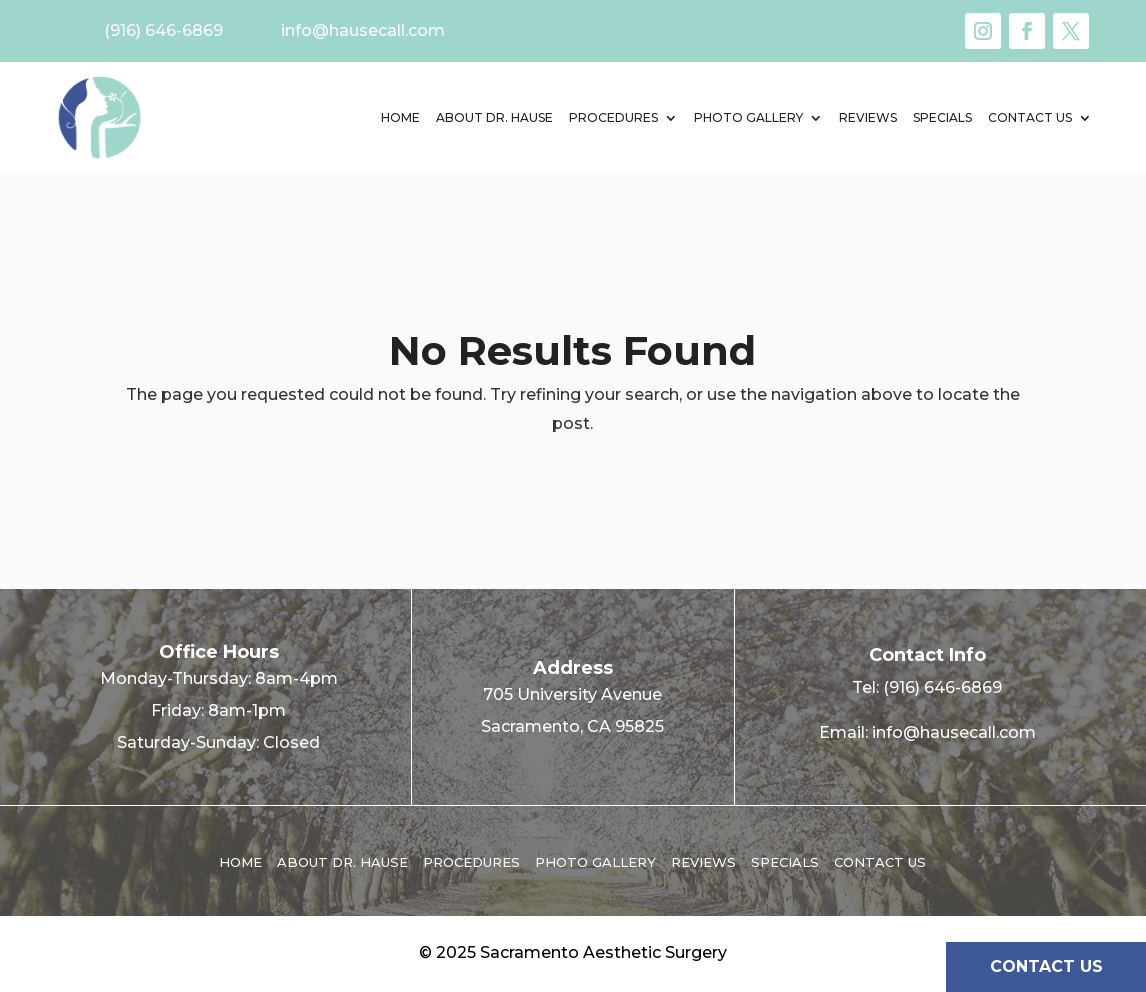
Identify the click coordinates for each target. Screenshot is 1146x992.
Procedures (613, 117)
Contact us (1030, 117)
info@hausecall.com (954, 732)
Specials (942, 117)
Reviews (868, 117)
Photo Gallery (748, 117)
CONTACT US (1046, 966)
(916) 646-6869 (942, 687)
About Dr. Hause (494, 117)
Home (400, 117)
